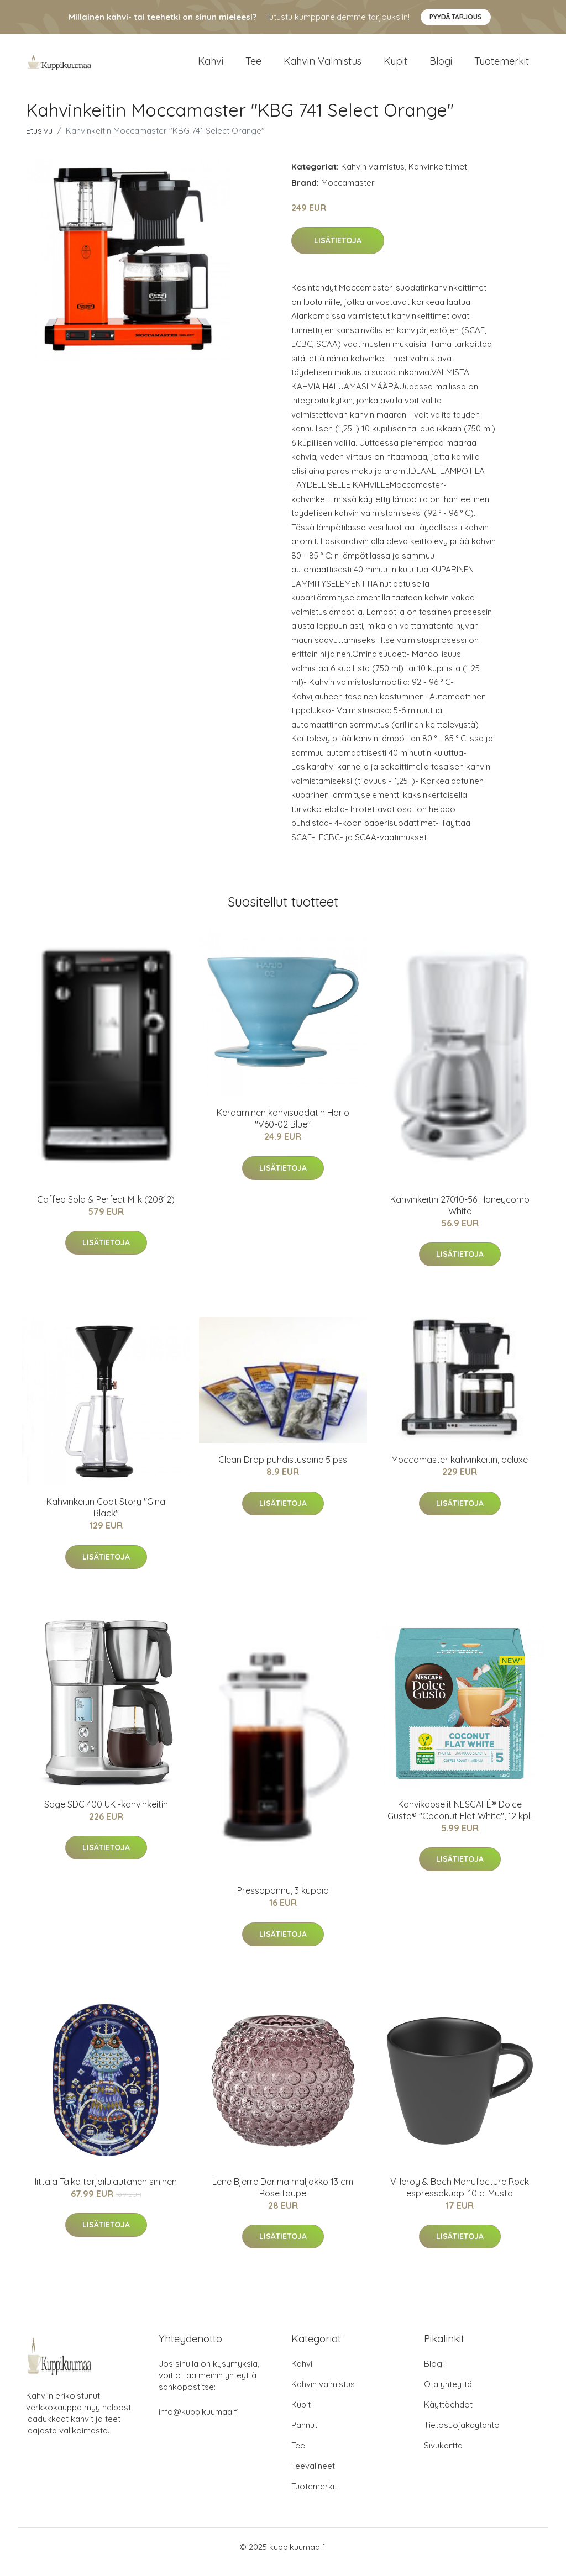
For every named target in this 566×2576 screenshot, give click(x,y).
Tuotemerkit (501, 66)
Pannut (304, 2435)
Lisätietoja (337, 250)
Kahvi (210, 66)
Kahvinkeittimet (437, 176)
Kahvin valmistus (322, 66)
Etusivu (39, 140)
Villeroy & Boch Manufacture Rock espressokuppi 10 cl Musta (459, 2196)
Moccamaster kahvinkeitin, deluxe (459, 1469)
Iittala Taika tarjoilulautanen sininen (106, 2190)
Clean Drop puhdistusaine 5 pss (282, 1469)
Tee (253, 66)
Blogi (440, 66)
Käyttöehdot (448, 2414)
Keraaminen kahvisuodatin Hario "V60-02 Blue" (283, 1128)
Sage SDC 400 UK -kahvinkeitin (106, 1813)
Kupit (395, 66)
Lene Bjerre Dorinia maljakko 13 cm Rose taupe (282, 2196)
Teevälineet (313, 2475)
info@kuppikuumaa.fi (199, 2421)
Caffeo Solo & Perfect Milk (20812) (106, 1208)
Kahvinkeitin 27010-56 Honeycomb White (460, 1214)
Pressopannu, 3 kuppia (283, 1900)
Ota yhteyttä (448, 2394)
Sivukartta (443, 2455)
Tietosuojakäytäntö (462, 2435)
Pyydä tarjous (455, 17)
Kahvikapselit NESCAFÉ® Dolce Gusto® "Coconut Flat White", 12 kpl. (459, 1819)
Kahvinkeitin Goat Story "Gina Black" (105, 1517)
